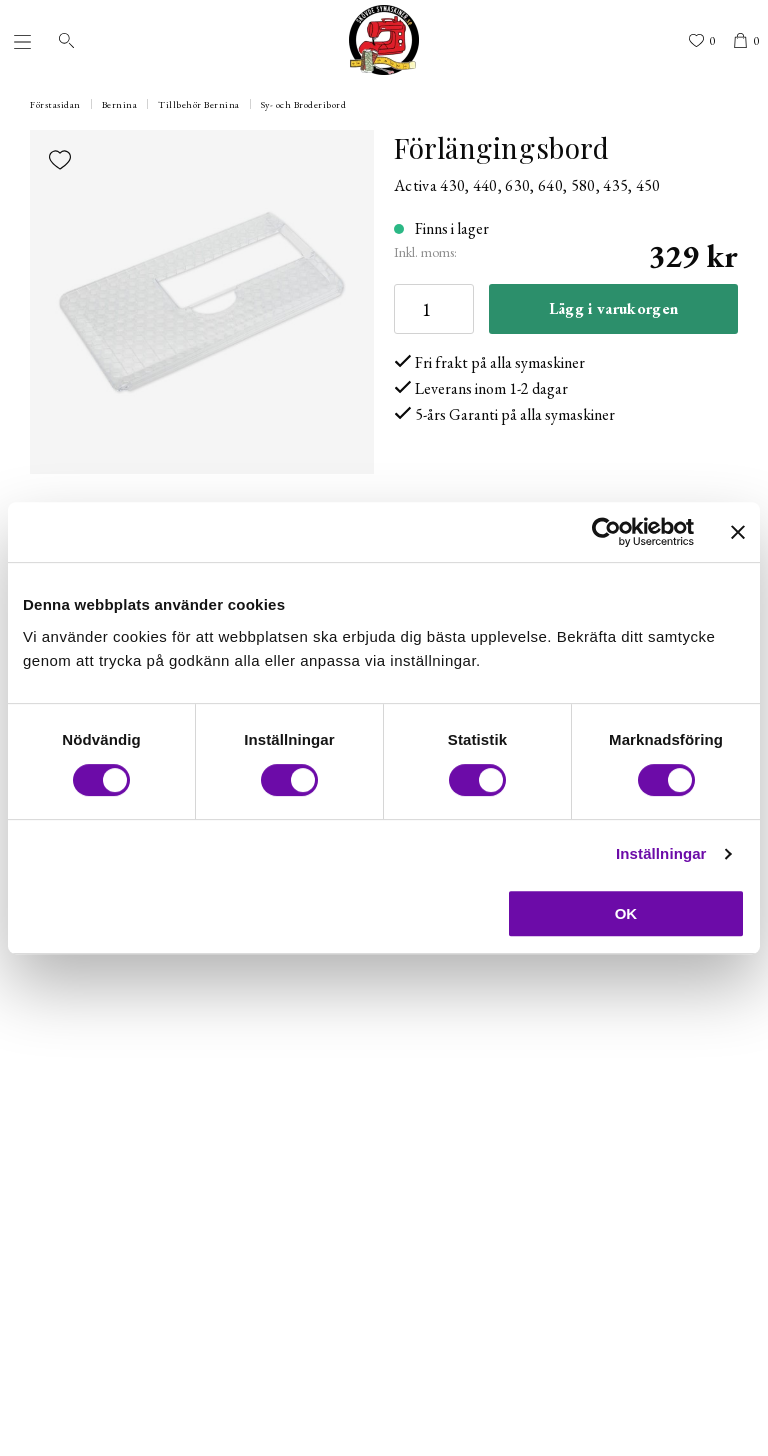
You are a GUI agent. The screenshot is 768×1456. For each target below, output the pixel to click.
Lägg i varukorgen (613, 308)
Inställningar (661, 853)
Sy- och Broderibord (304, 104)
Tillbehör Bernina (199, 104)
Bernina (120, 104)
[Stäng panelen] (738, 532)
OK (626, 913)
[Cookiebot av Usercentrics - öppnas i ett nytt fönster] (606, 532)
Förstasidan (55, 104)
